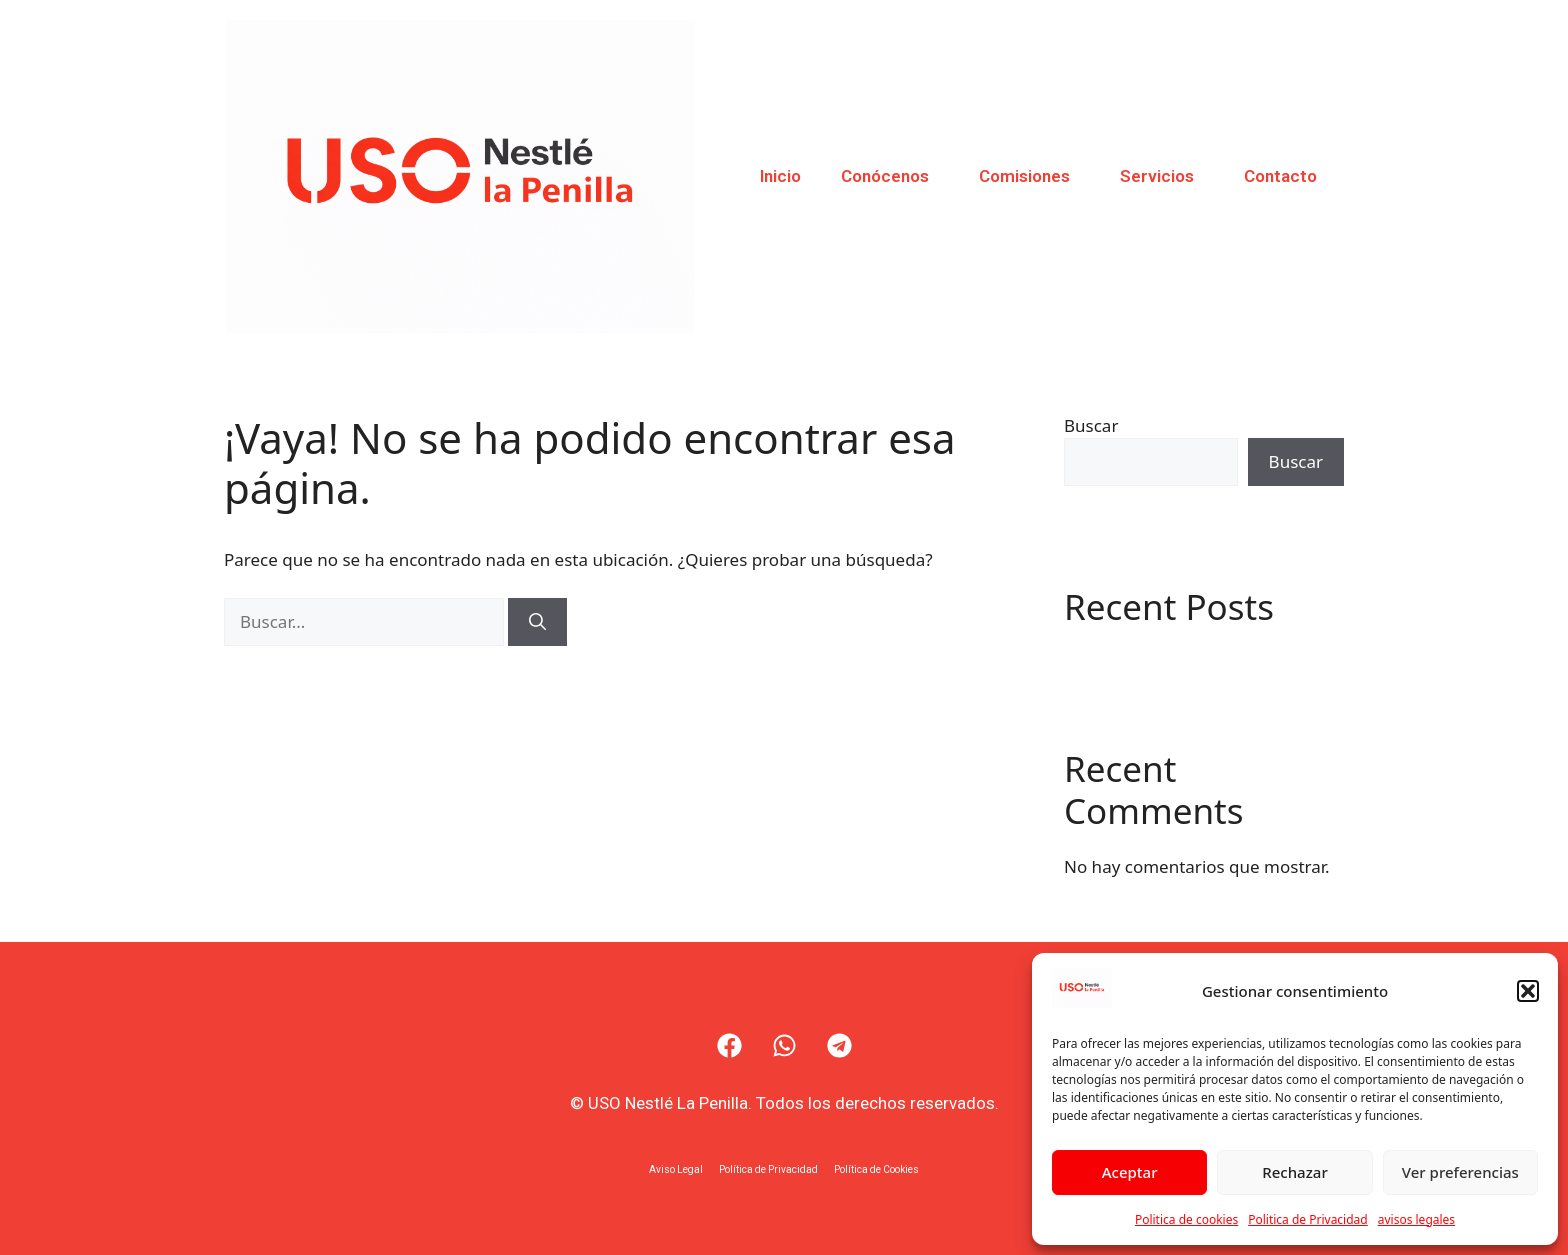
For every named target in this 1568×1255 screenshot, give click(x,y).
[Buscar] (537, 622)
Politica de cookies (1186, 1219)
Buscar (1091, 425)
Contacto (1280, 176)
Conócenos (890, 176)
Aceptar (1130, 1172)
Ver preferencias (1460, 1172)
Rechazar (1295, 1172)
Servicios (1162, 176)
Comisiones (1029, 176)
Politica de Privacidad (1308, 1219)
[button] (1528, 991)
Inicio (780, 176)
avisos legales (1416, 1219)
